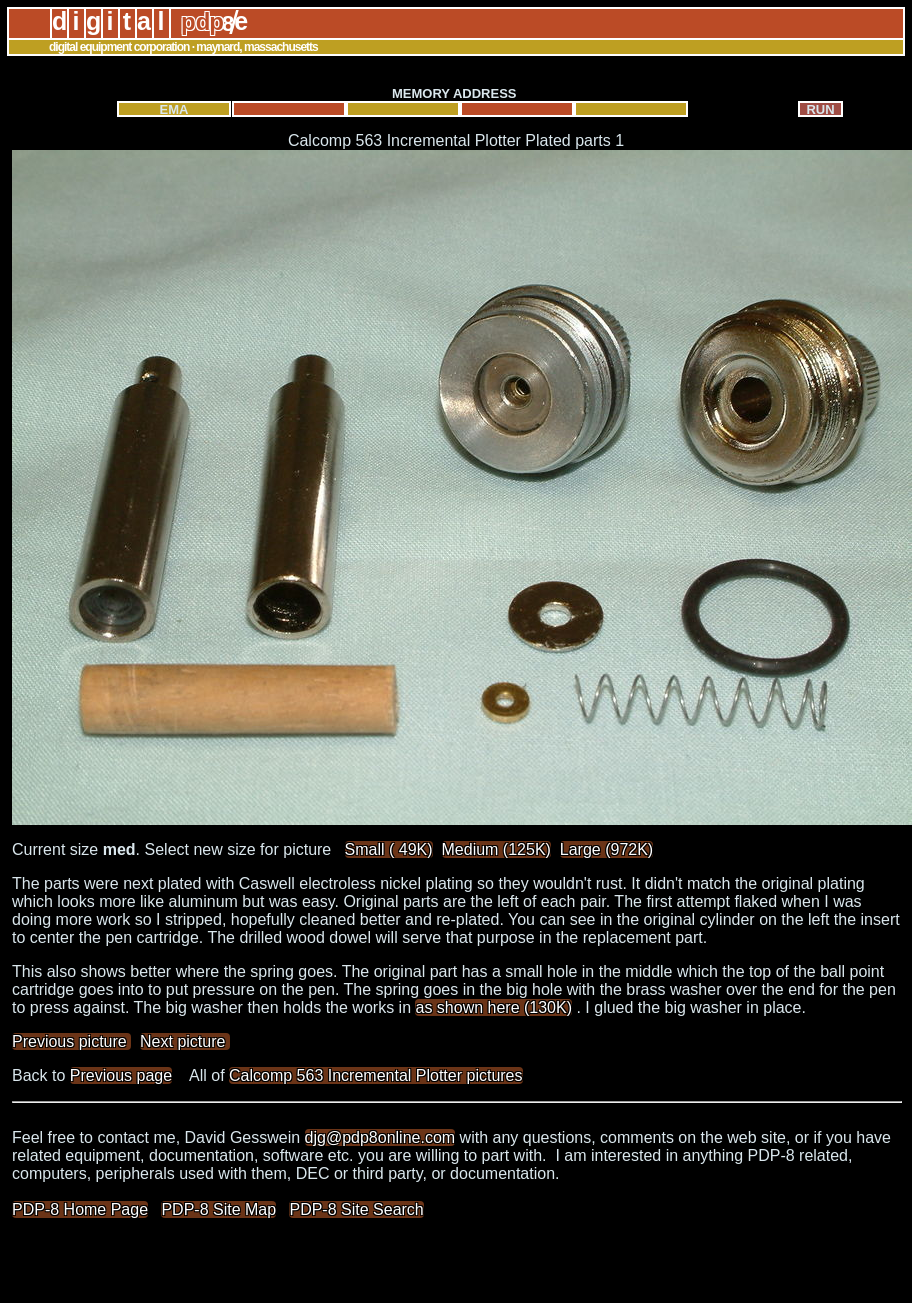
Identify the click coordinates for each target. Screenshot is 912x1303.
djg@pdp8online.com (380, 1137)
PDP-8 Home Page (80, 1209)
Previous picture (71, 1041)
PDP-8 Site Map (218, 1209)
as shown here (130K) (493, 1007)
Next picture (185, 1041)
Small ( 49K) (389, 849)
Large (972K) (606, 849)
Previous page (121, 1075)
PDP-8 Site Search (356, 1209)
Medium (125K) (496, 849)
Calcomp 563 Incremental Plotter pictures (375, 1075)
